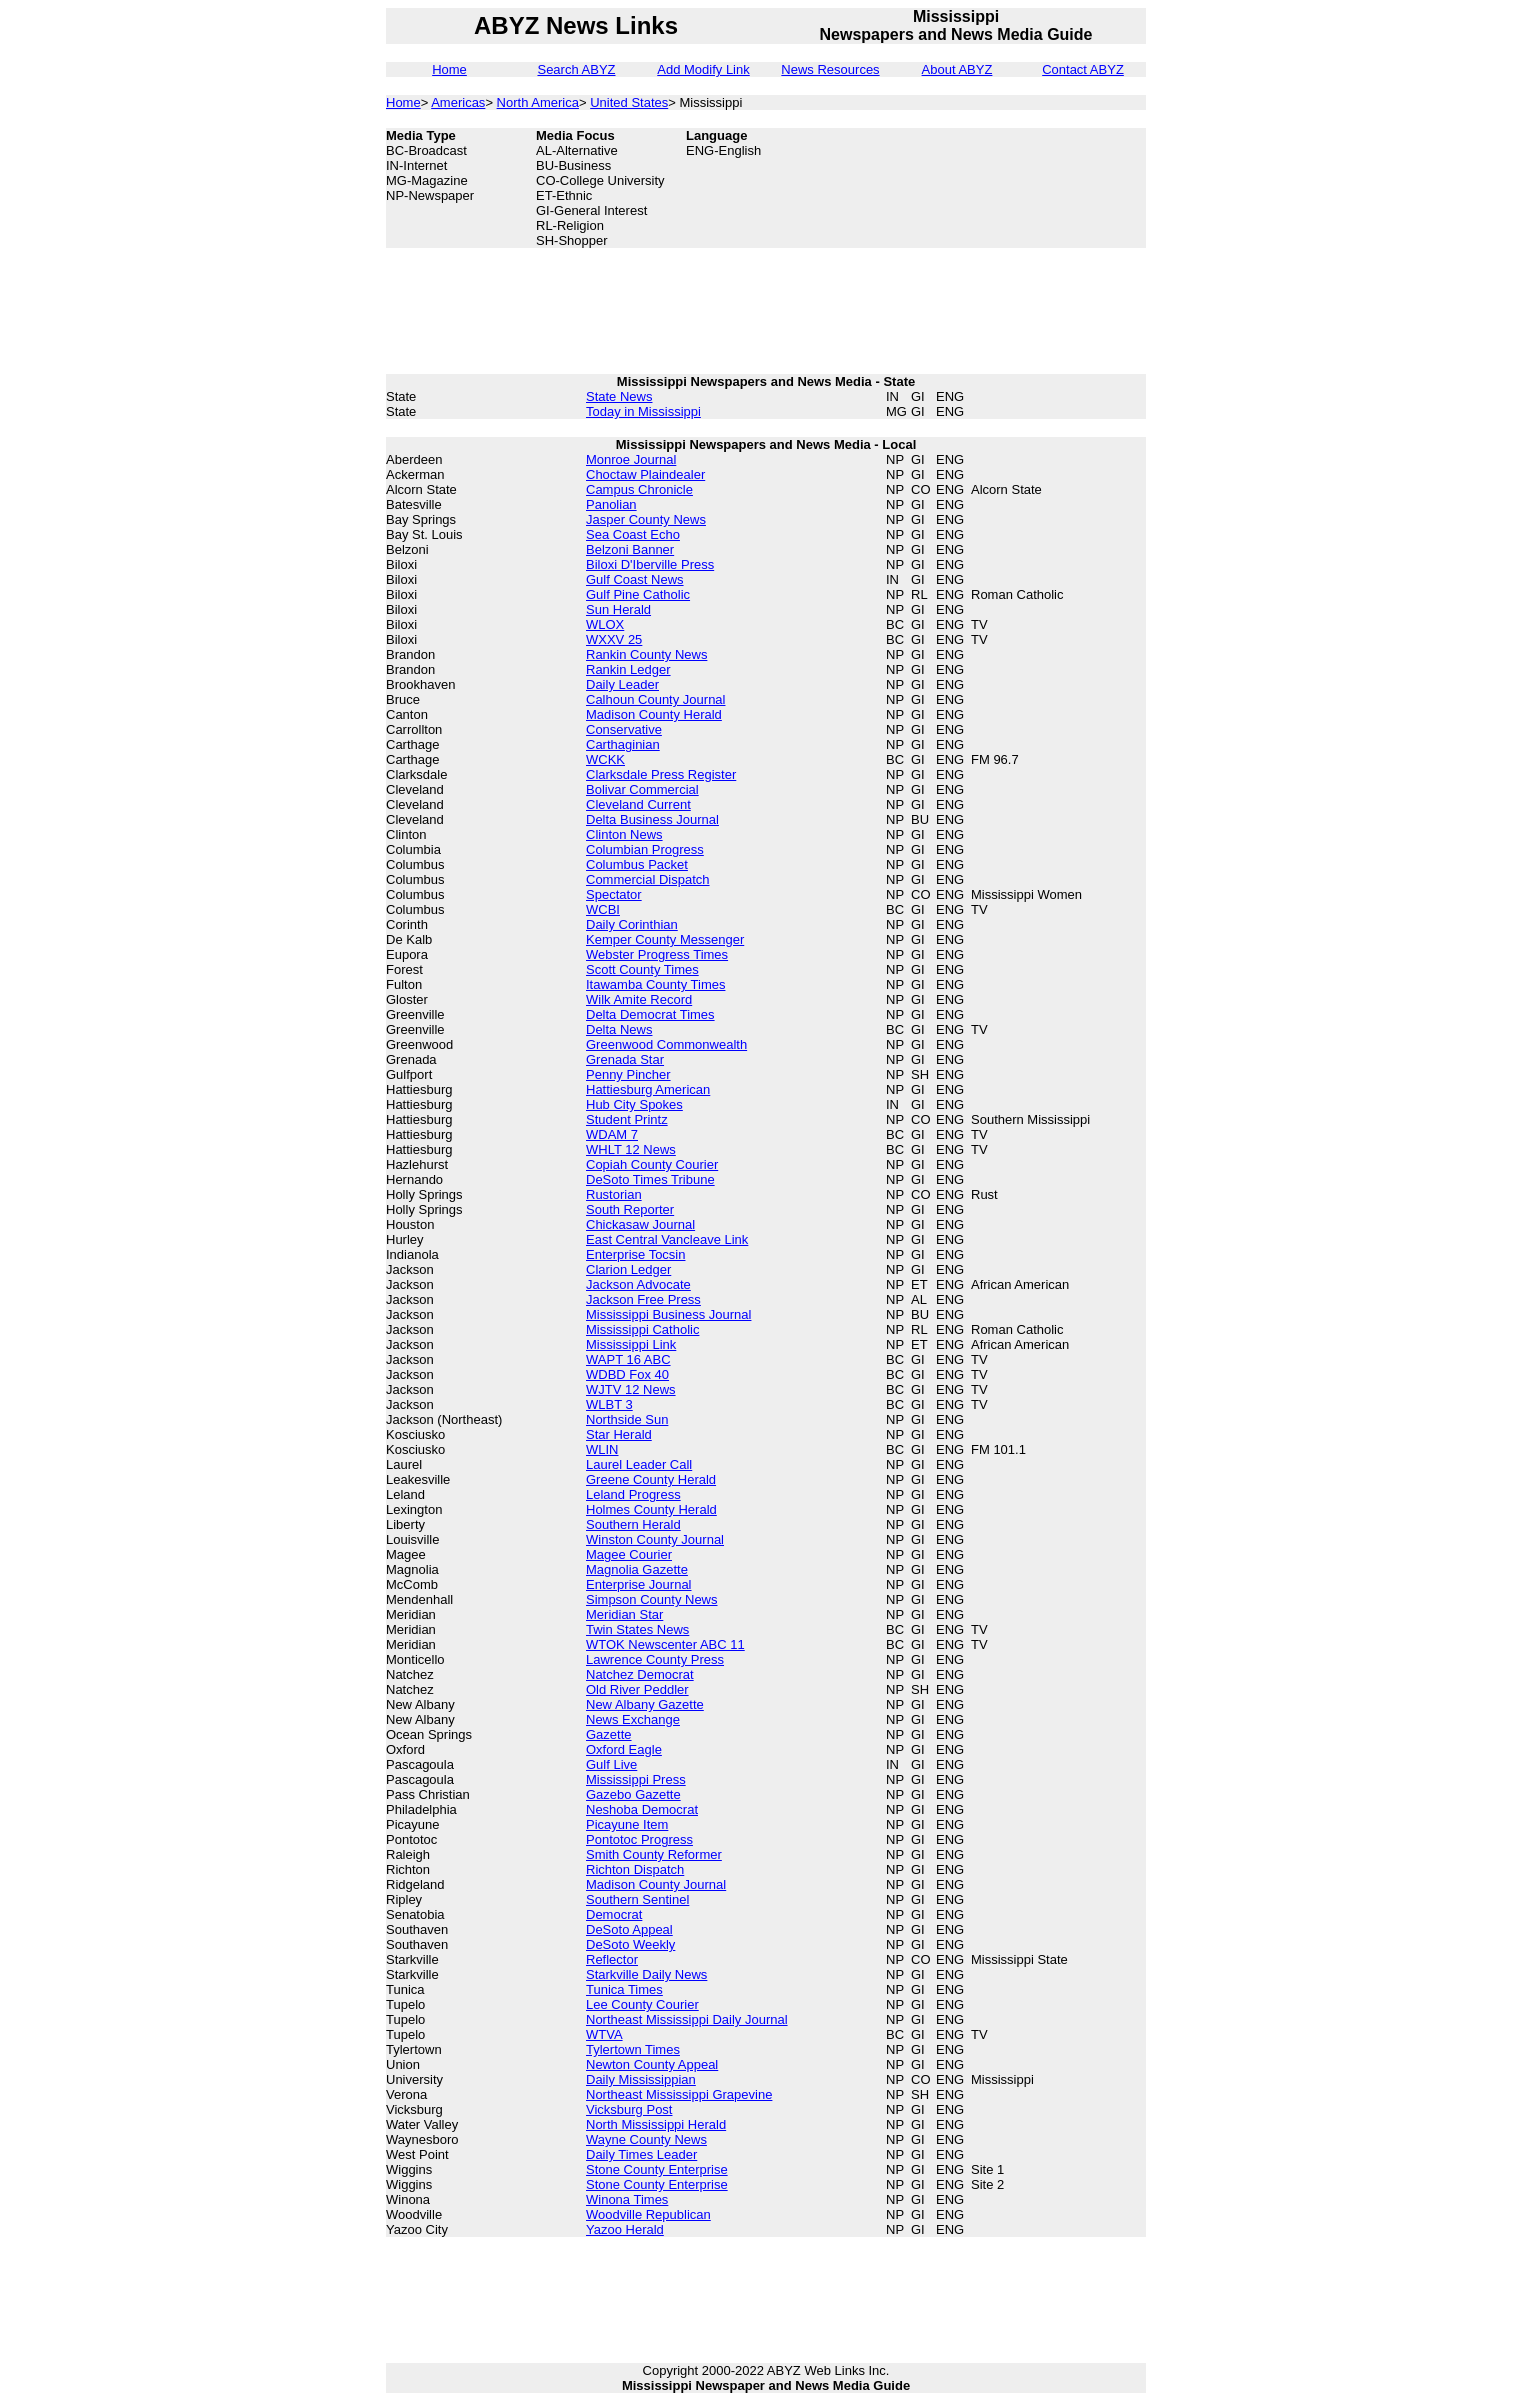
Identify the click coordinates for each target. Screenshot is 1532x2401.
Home (449, 69)
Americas (458, 102)
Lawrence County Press (655, 1659)
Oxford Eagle (624, 1749)
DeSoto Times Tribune (650, 1179)
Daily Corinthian (632, 924)
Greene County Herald (651, 1479)
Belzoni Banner (630, 549)
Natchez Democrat (640, 1674)
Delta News (619, 1029)
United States (629, 102)
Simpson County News (652, 1599)
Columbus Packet (637, 864)
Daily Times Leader (641, 2154)
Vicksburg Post (629, 2109)
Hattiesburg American (648, 1089)
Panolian (611, 504)
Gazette (609, 1734)
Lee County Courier (642, 2004)
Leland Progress (633, 1494)
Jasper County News (646, 519)
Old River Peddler (637, 1689)
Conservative (624, 729)
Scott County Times (642, 969)
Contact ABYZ (1083, 69)
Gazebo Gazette (633, 1794)
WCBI (603, 909)
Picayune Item (627, 1824)
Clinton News (624, 834)
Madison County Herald (654, 714)
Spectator (614, 894)
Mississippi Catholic (642, 1329)
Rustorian (614, 1194)
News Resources (830, 69)
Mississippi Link (631, 1344)
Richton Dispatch (635, 1869)
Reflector (612, 1959)
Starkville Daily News (646, 1974)
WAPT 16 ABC (628, 1359)
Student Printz (627, 1119)
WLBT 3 (609, 1404)
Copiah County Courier (652, 1164)
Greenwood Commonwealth (666, 1044)
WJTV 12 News (631, 1389)
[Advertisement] (1046, 173)
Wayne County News (646, 2139)
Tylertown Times (633, 2049)
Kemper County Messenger (665, 939)
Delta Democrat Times (650, 1014)
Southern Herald (633, 1524)
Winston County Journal (655, 1539)
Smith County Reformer (654, 1854)
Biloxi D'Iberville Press (650, 564)
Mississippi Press (636, 1779)
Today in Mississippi (643, 411)
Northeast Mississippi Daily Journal (687, 2019)
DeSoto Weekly (630, 1944)
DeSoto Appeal (629, 1929)
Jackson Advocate (638, 1284)
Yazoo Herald (625, 2229)
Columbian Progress (645, 849)
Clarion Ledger (628, 1269)
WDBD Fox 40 (627, 1374)
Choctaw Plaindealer (645, 474)
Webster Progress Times (657, 954)
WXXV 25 (614, 639)
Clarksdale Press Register (661, 774)
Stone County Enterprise (657, 2169)
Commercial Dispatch (648, 879)
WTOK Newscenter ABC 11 (665, 1644)
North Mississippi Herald (656, 2124)
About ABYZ (957, 69)
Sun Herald (618, 609)
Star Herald (619, 1434)
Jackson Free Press (643, 1299)
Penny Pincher (628, 1074)
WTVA (604, 2034)
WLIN (602, 1449)
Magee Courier (629, 1554)
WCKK (605, 759)
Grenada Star (625, 1059)
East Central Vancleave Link (667, 1239)
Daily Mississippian (641, 2079)
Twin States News (637, 1629)
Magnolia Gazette (637, 1569)
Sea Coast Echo (633, 534)
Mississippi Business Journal (668, 1314)
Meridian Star (624, 1614)
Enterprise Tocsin (635, 1254)
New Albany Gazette (645, 1704)
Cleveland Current (638, 804)
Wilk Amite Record (639, 999)
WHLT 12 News (631, 1149)
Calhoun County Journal (655, 699)
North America (538, 102)
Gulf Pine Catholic (638, 594)
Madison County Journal (656, 1884)
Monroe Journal (631, 459)
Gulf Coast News (635, 579)
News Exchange (633, 1719)
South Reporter (630, 1209)
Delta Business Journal (652, 819)
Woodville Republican (648, 2214)
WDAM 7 (612, 1134)
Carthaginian (623, 744)
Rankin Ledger (628, 669)
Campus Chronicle (639, 489)
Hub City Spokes (634, 1104)
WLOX (605, 624)
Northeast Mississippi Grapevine (679, 2094)
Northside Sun (627, 1419)
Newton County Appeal (652, 2064)
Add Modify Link (703, 69)
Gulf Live (611, 1764)
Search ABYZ (576, 69)
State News (619, 396)
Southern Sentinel (637, 1899)
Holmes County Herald (651, 1509)
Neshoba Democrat (642, 1809)
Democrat (614, 1914)
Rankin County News (646, 654)
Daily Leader (622, 684)
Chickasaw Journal (640, 1224)
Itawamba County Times (655, 984)
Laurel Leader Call (639, 1464)
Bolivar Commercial (642, 789)
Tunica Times (624, 1989)
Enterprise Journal (639, 1584)
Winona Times (627, 2199)
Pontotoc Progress (639, 1839)
